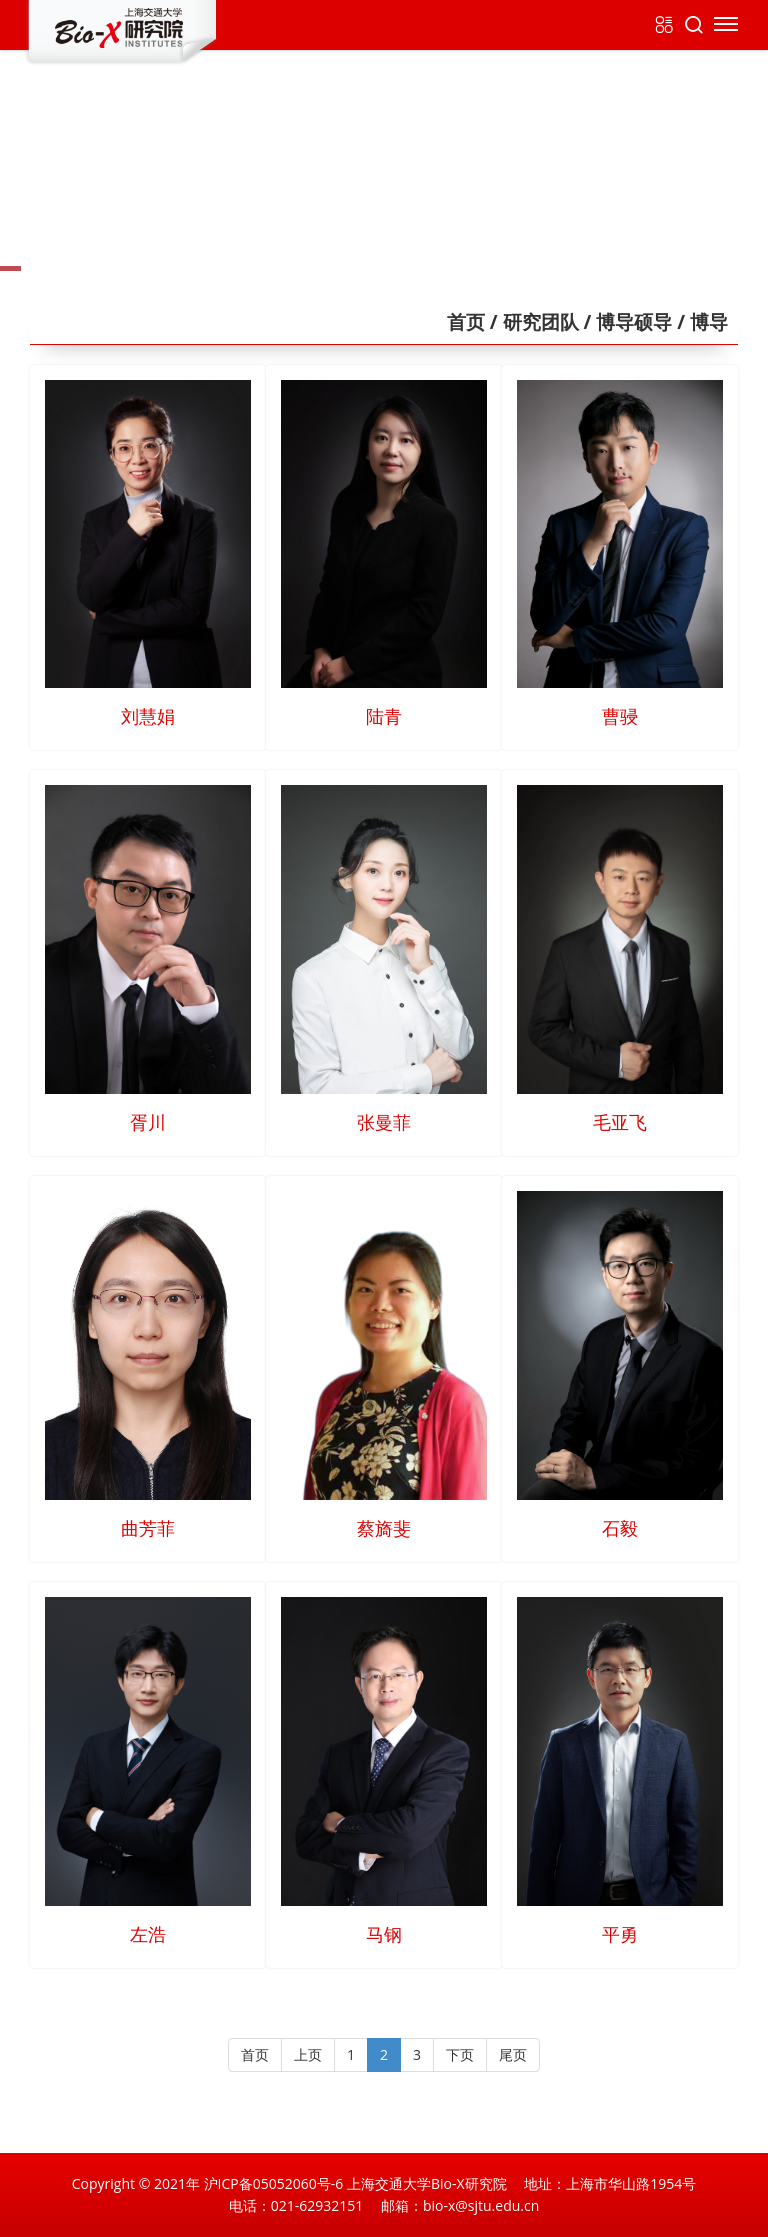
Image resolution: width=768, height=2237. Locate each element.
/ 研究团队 (532, 322)
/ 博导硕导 (626, 322)
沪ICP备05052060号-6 (274, 2183)
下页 (460, 2054)
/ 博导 (700, 322)
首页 (466, 322)
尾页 (513, 2054)
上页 (308, 2054)
